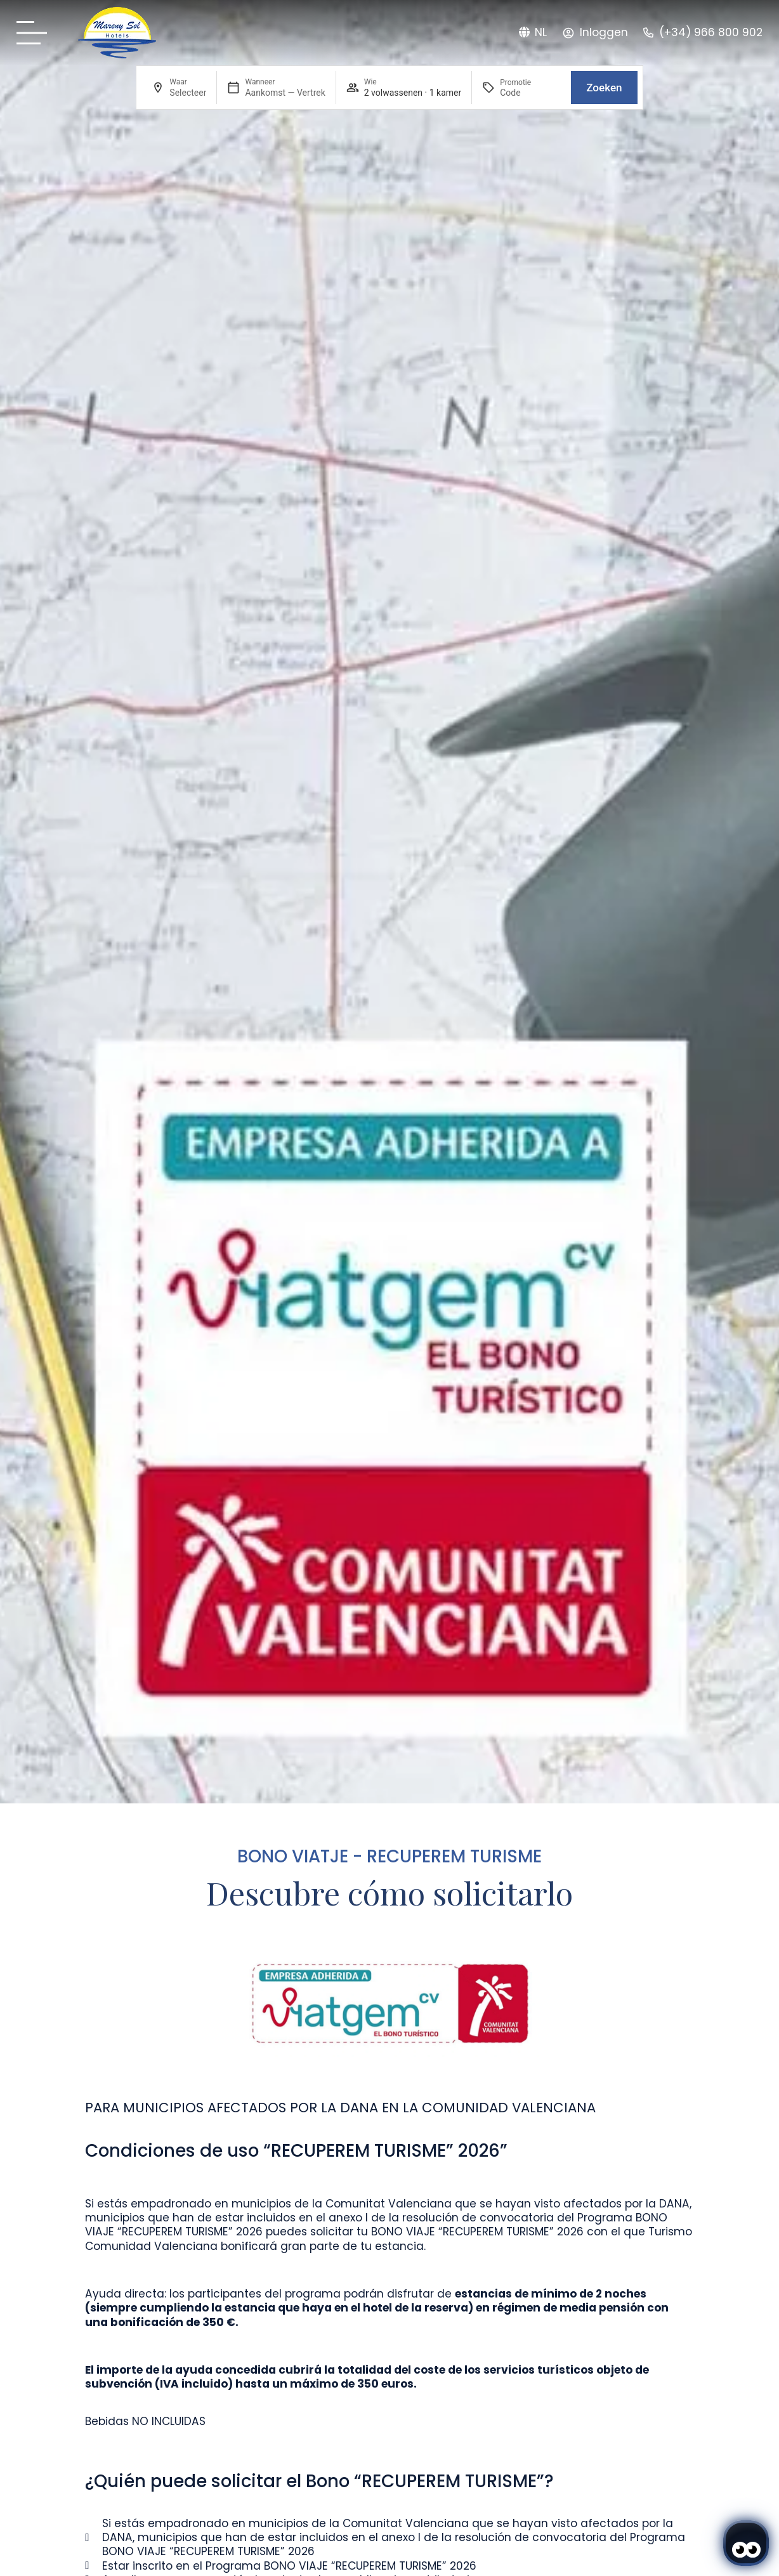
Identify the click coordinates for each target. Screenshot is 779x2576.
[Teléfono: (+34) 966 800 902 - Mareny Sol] (703, 32)
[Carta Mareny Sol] (35, 32)
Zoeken (604, 87)
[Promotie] (530, 93)
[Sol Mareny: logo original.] (117, 32)
